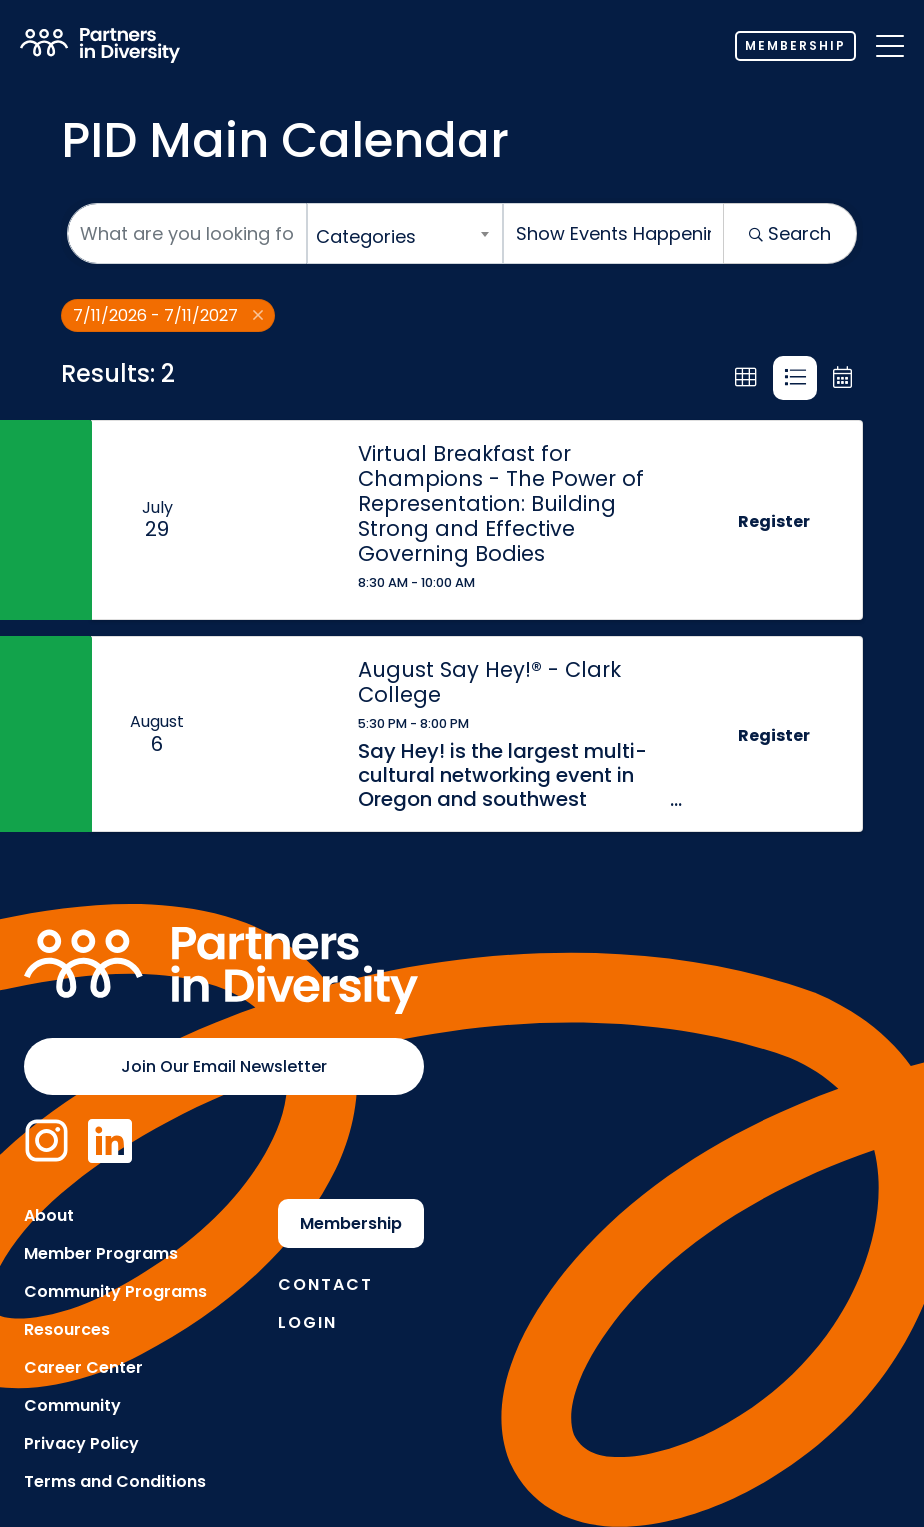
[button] (746, 378)
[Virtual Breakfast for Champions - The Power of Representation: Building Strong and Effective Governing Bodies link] (279, 520)
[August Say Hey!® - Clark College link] (279, 734)
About (49, 1215)
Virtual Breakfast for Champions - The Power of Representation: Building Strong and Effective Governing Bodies (501, 504)
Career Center (83, 1367)
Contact (325, 1284)
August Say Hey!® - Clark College (489, 682)
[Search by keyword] (187, 233)
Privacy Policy (81, 1443)
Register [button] (774, 521)
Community (72, 1405)
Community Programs (115, 1291)
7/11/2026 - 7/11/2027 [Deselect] (168, 315)
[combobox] (404, 233)
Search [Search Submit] (790, 233)
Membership (795, 45)
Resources (67, 1329)
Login (307, 1322)
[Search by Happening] (613, 233)
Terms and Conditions (115, 1481)
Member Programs (101, 1253)
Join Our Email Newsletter (224, 1066)
